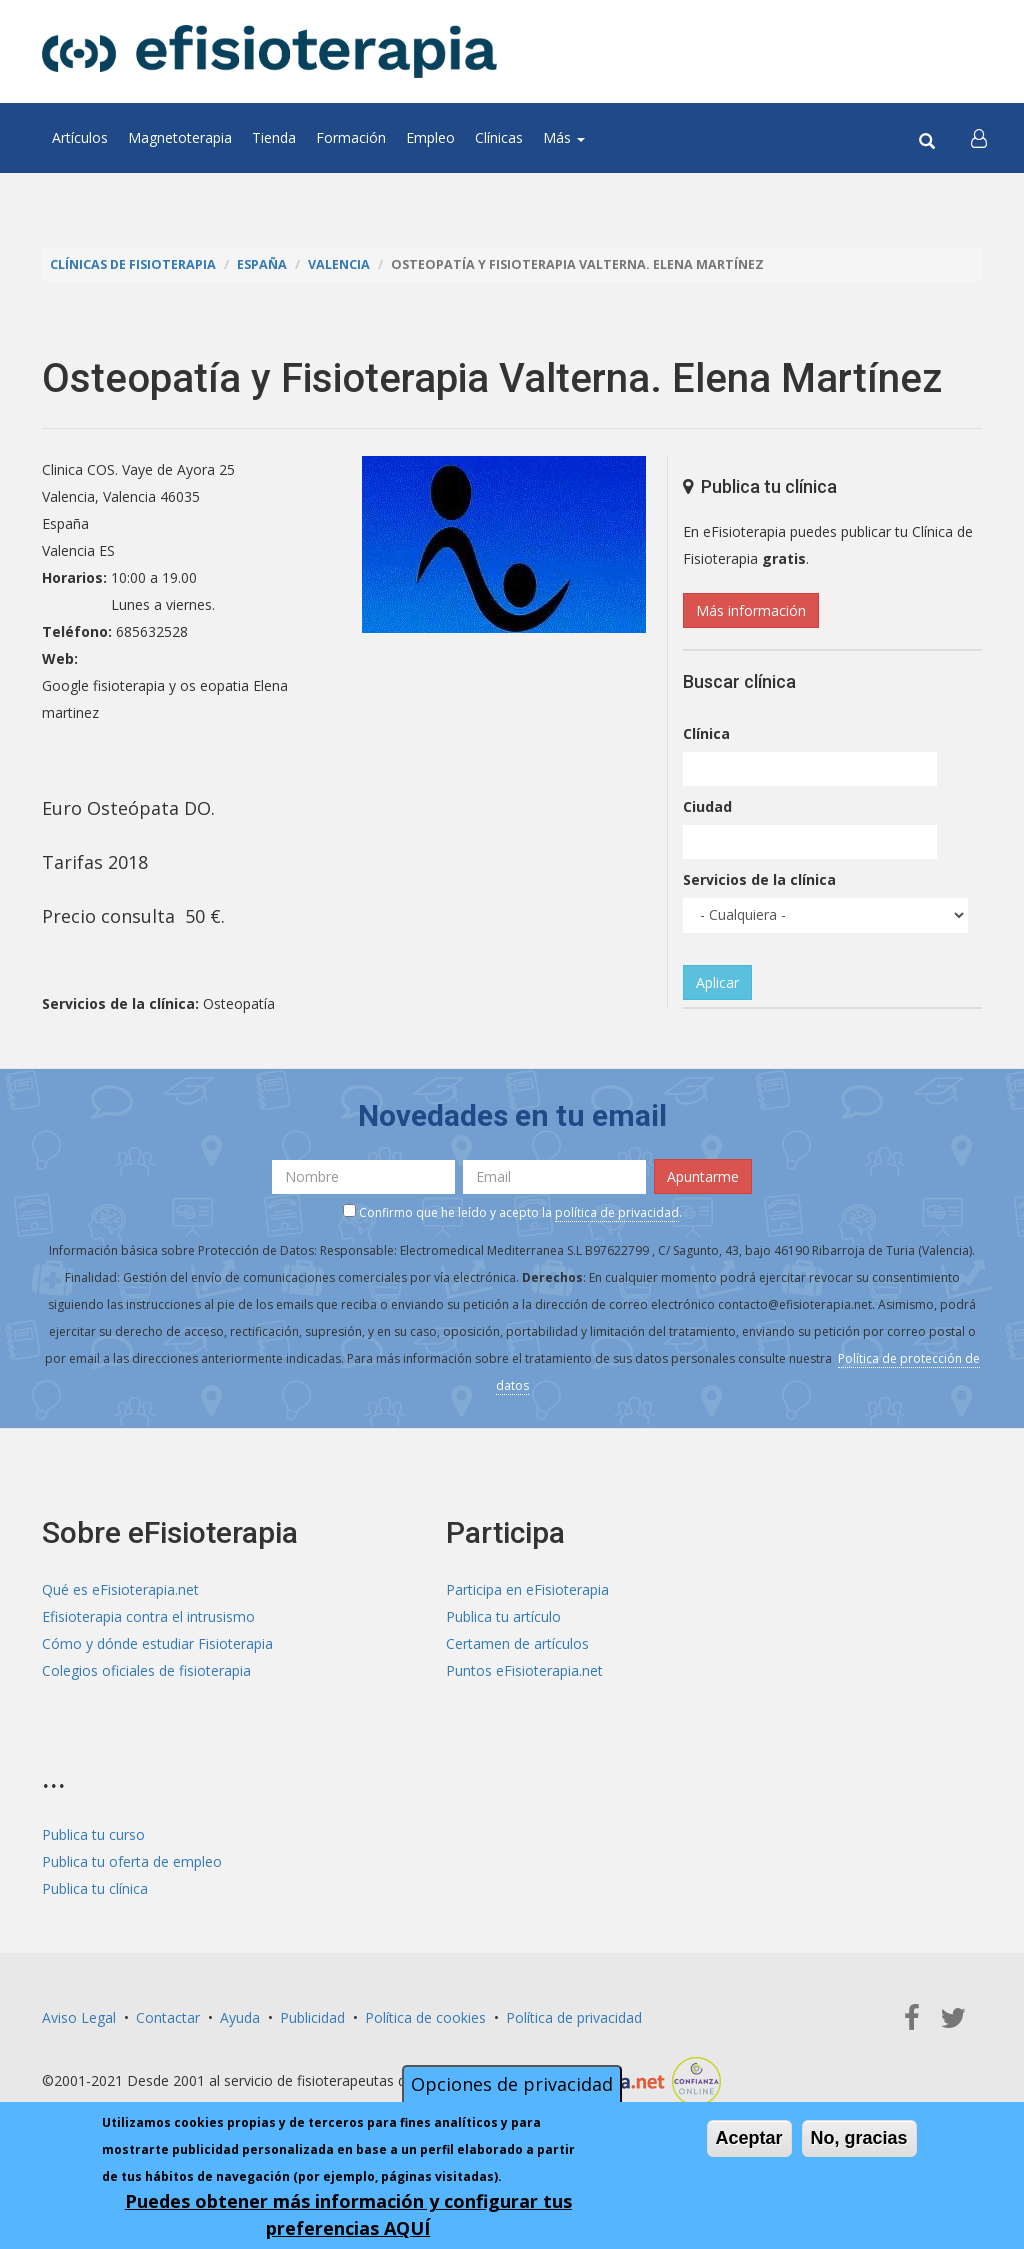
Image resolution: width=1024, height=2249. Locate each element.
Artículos (80, 137)
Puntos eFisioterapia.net (524, 1670)
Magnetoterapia (180, 137)
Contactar (168, 2017)
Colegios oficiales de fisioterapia (146, 1670)
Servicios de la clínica (759, 879)
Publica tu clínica (95, 1888)
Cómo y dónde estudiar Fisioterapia (157, 1643)
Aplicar (717, 982)
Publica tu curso (93, 1834)
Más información (751, 610)
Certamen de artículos (517, 1643)
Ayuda (240, 2017)
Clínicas (499, 137)
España (262, 264)
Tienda (274, 137)
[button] (979, 138)
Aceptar (749, 2138)
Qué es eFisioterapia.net (120, 1589)
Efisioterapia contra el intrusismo (148, 1616)
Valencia (339, 264)
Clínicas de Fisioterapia (133, 264)
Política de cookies (425, 2017)
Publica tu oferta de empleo (132, 1861)
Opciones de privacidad (512, 2084)
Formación (351, 137)
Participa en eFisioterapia (527, 1589)
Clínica (706, 733)
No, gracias (859, 2138)
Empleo (430, 137)
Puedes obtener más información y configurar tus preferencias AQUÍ (348, 2214)
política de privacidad (617, 1212)
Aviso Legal (79, 2017)
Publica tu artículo (503, 1616)
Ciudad (707, 806)
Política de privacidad (574, 2017)
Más (564, 137)
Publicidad (312, 2017)
